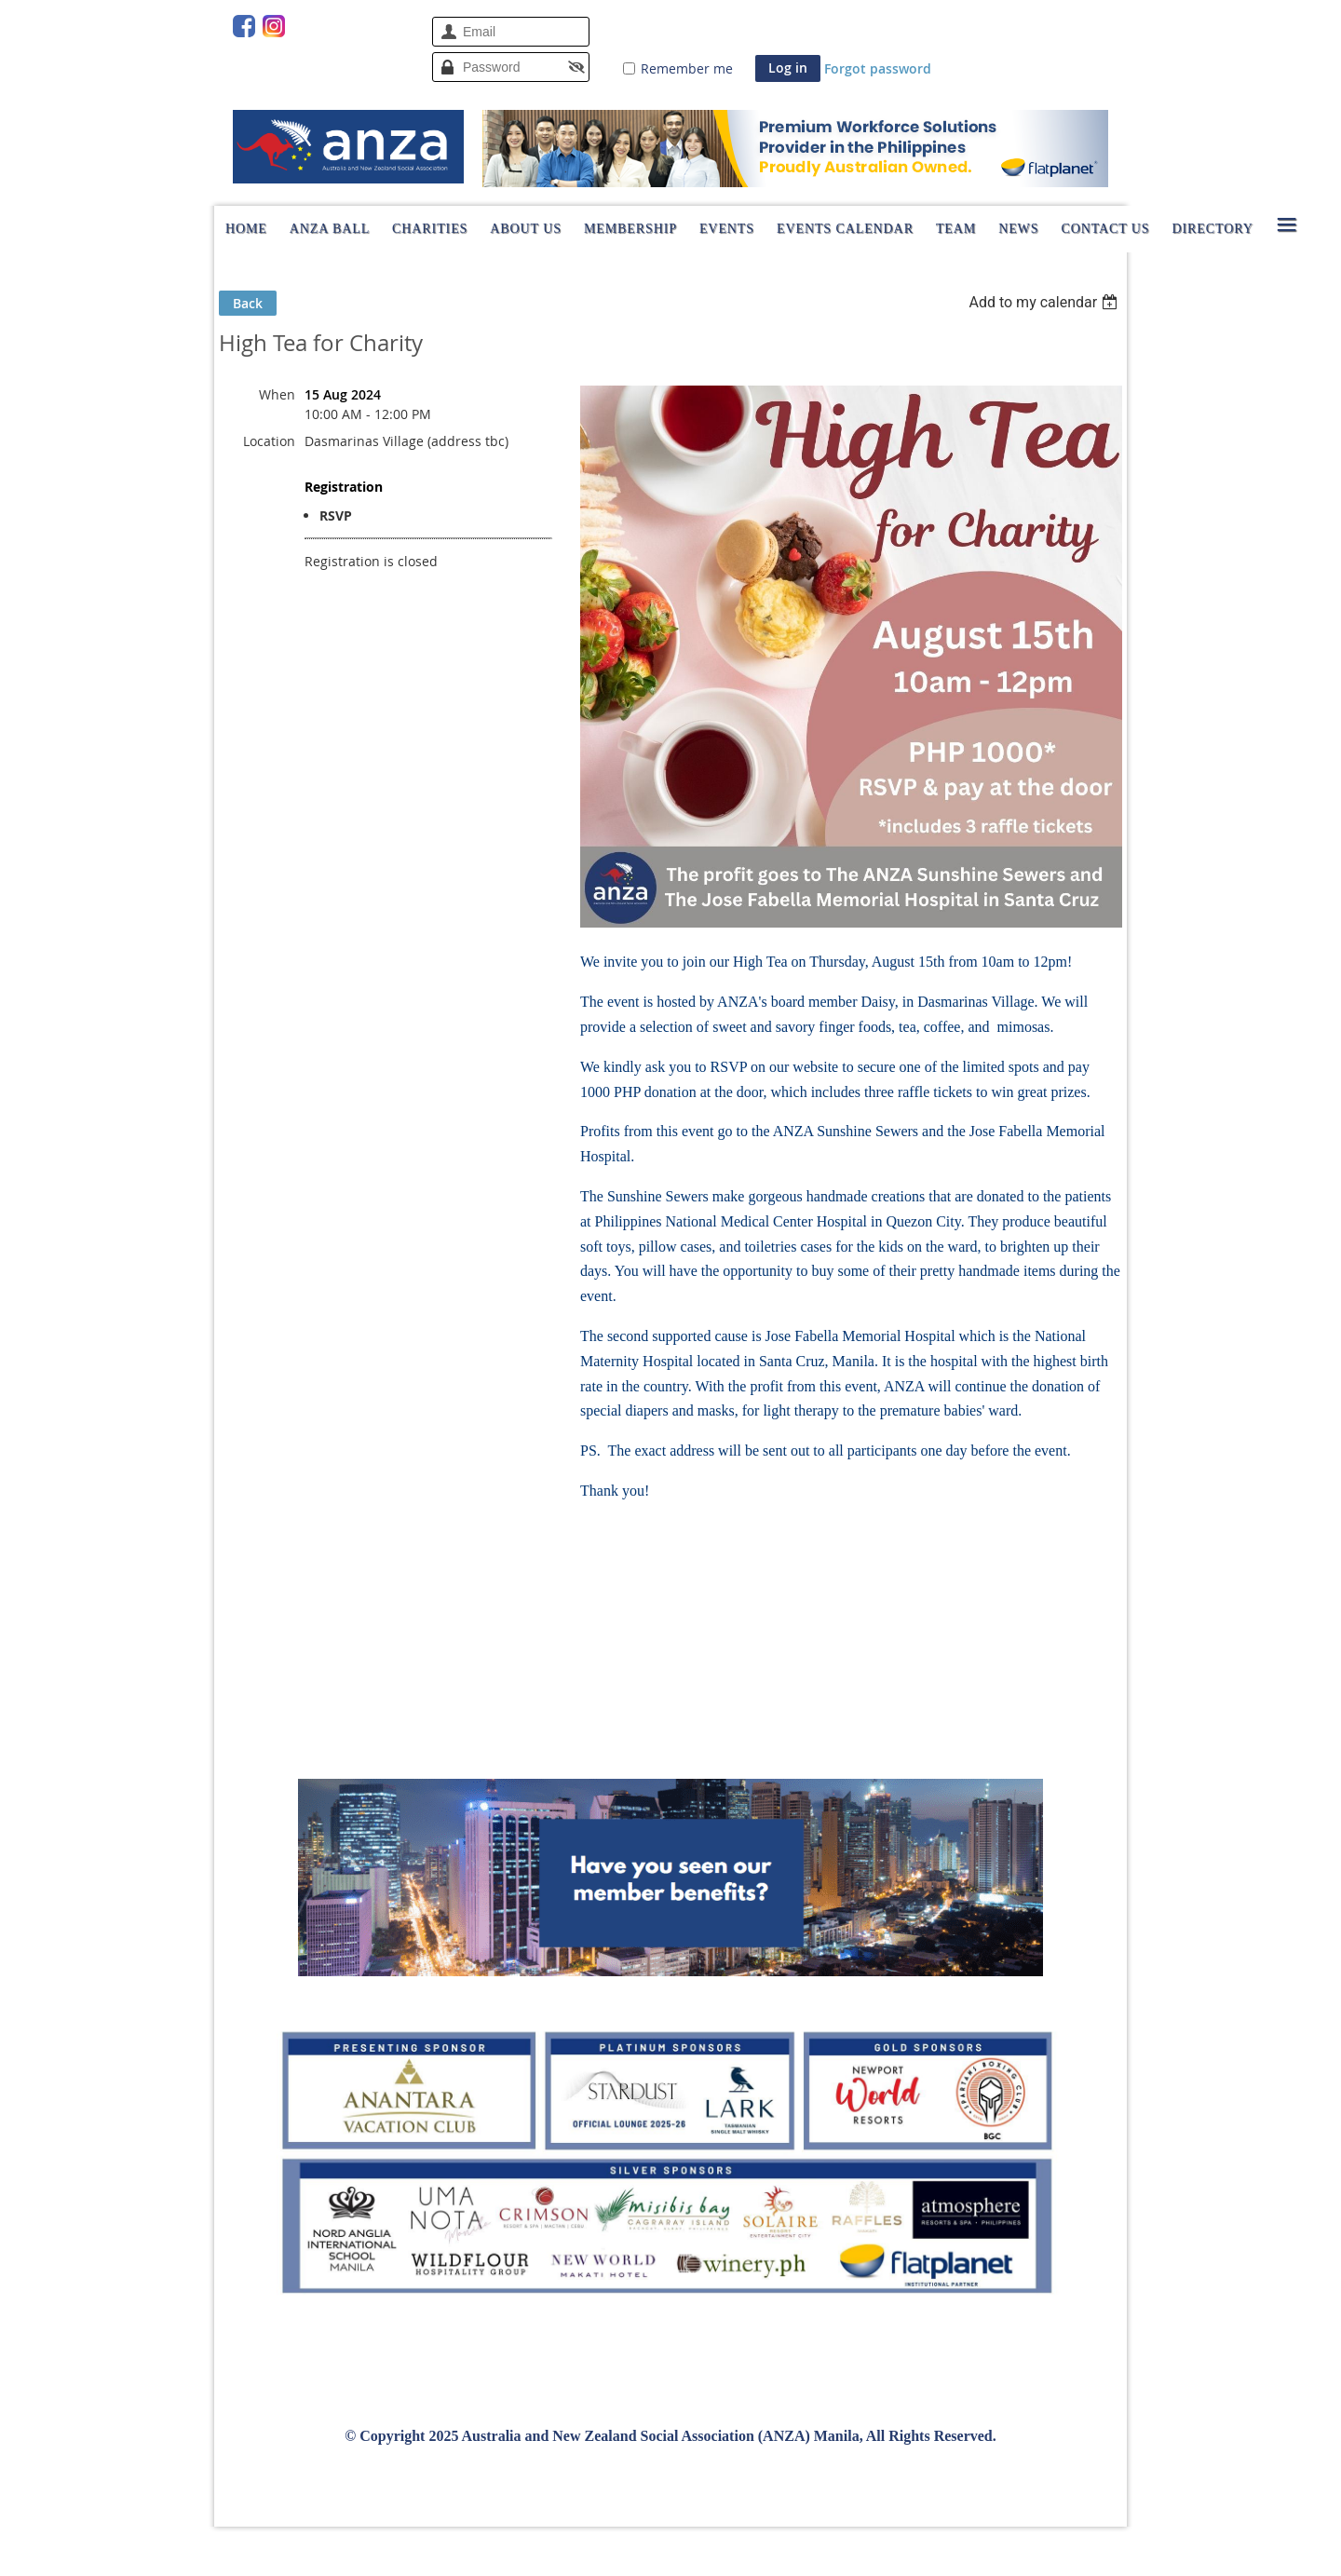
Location (269, 441)
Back (248, 303)
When (277, 394)
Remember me (687, 68)
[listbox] (1045, 302)
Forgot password (877, 68)
